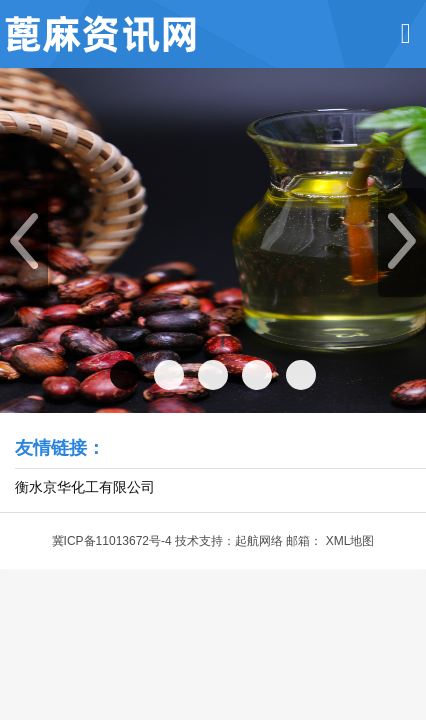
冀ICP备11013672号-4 (112, 541)
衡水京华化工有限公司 (85, 487)
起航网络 (259, 541)
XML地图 (350, 541)
